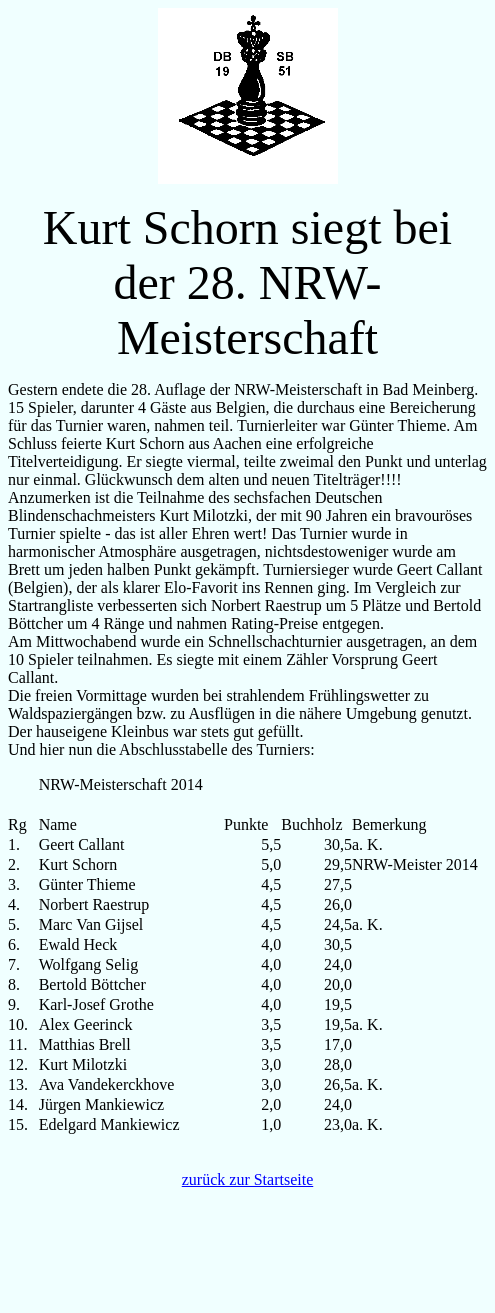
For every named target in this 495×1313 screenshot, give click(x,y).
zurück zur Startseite (248, 1179)
